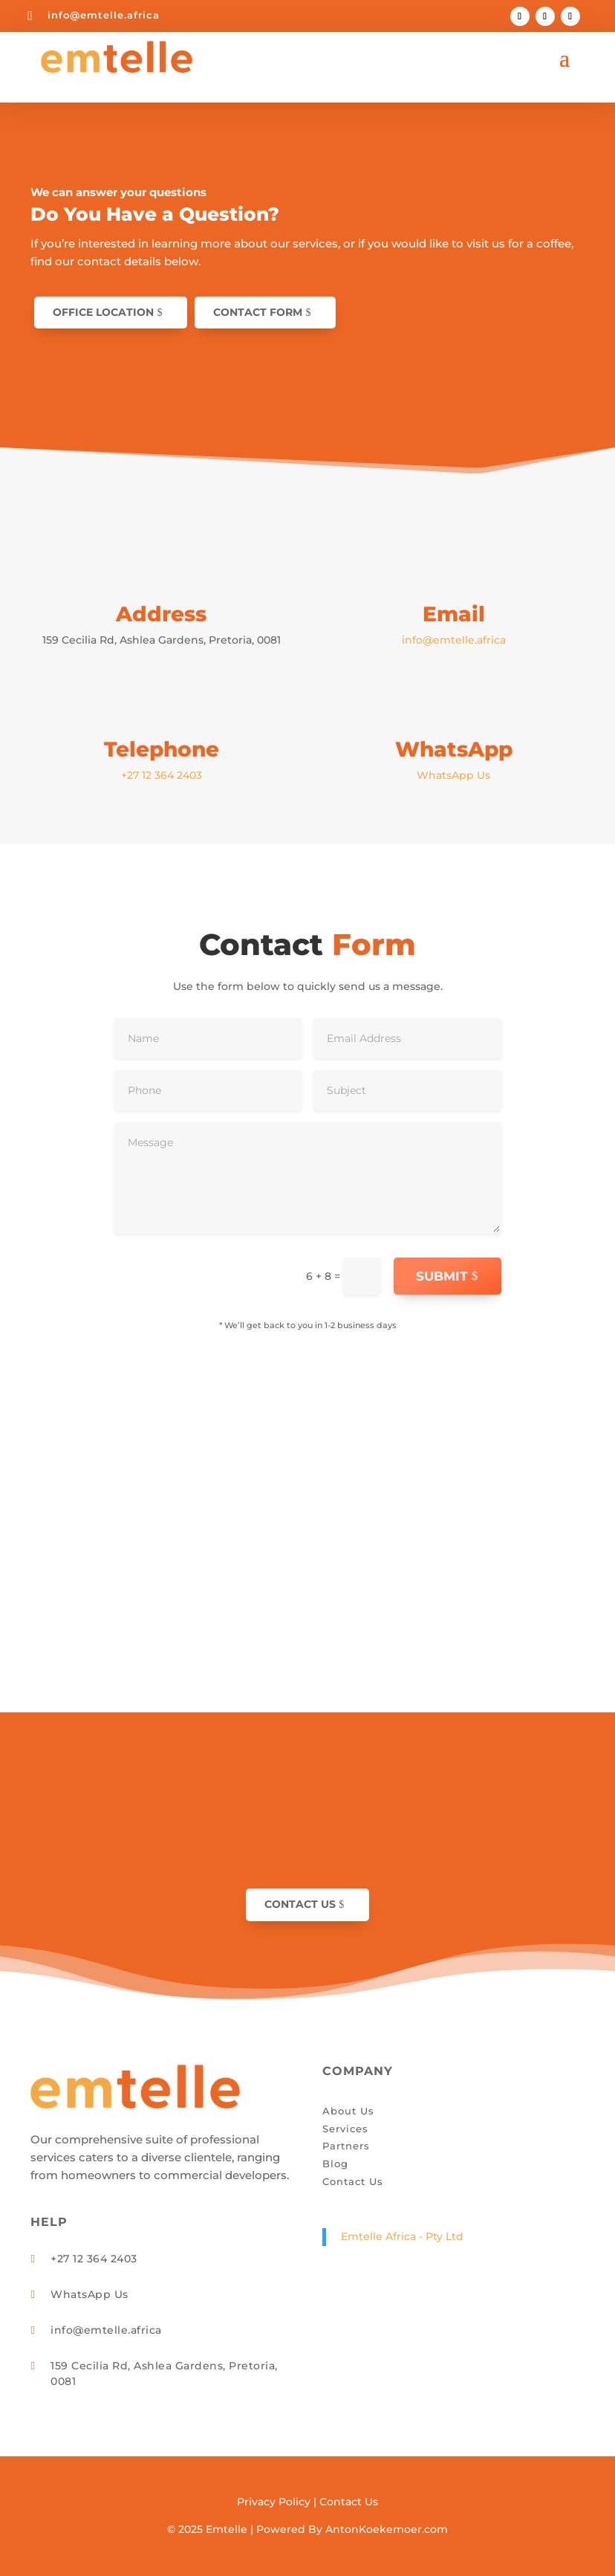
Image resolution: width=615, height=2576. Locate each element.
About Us (348, 2111)
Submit (442, 1276)
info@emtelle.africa (104, 15)
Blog (335, 2163)
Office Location (103, 312)
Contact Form (257, 312)
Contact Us (300, 1904)
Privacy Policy (273, 2501)
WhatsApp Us (453, 775)
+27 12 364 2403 (161, 775)
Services (345, 2129)
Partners (346, 2146)
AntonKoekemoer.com (386, 2529)
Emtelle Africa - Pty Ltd (402, 2236)
